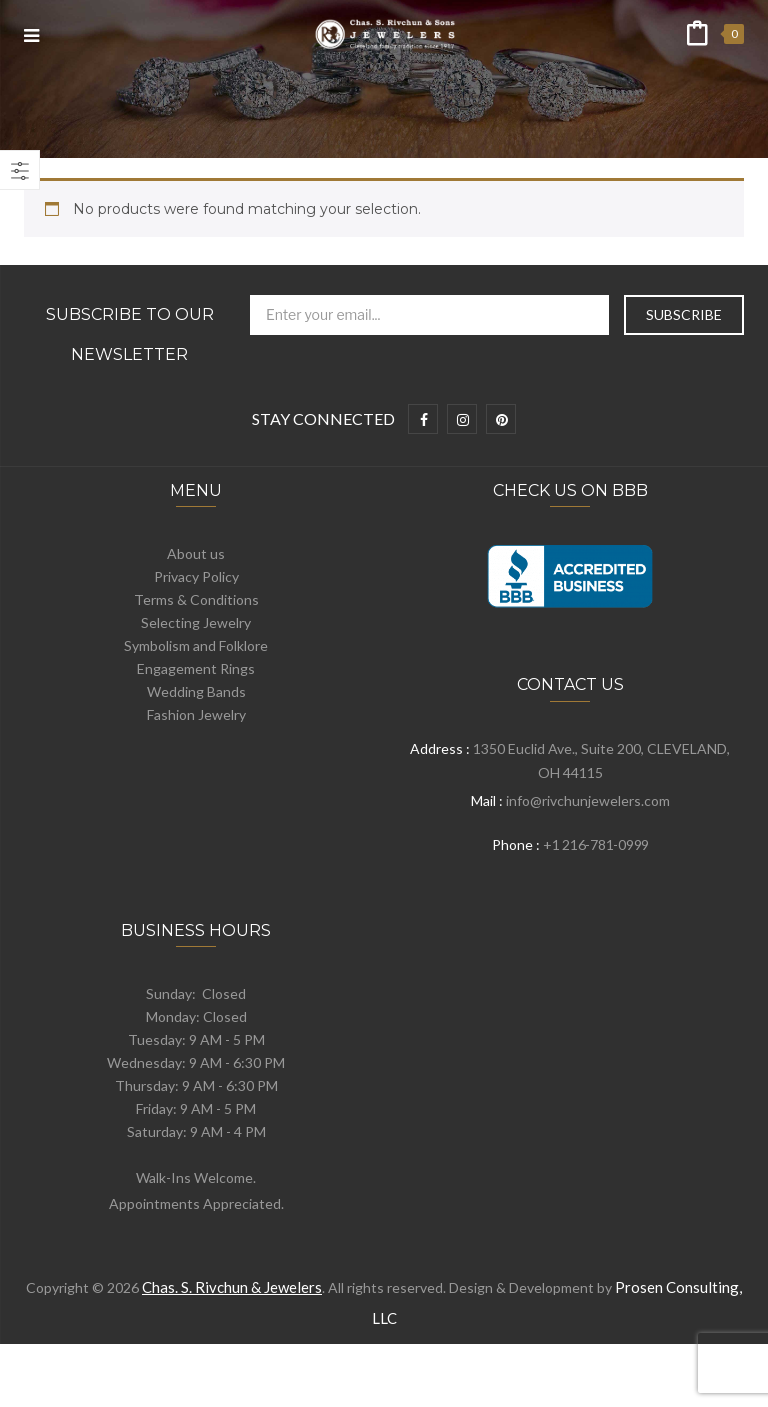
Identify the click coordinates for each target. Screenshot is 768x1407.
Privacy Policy (196, 576)
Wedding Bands (196, 691)
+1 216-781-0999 (596, 844)
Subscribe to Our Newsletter (130, 334)
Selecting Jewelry (196, 622)
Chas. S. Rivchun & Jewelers (232, 1287)
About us (196, 553)
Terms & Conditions (196, 599)
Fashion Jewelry (196, 714)
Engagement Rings (196, 668)
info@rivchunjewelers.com (588, 800)
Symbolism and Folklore (196, 645)
